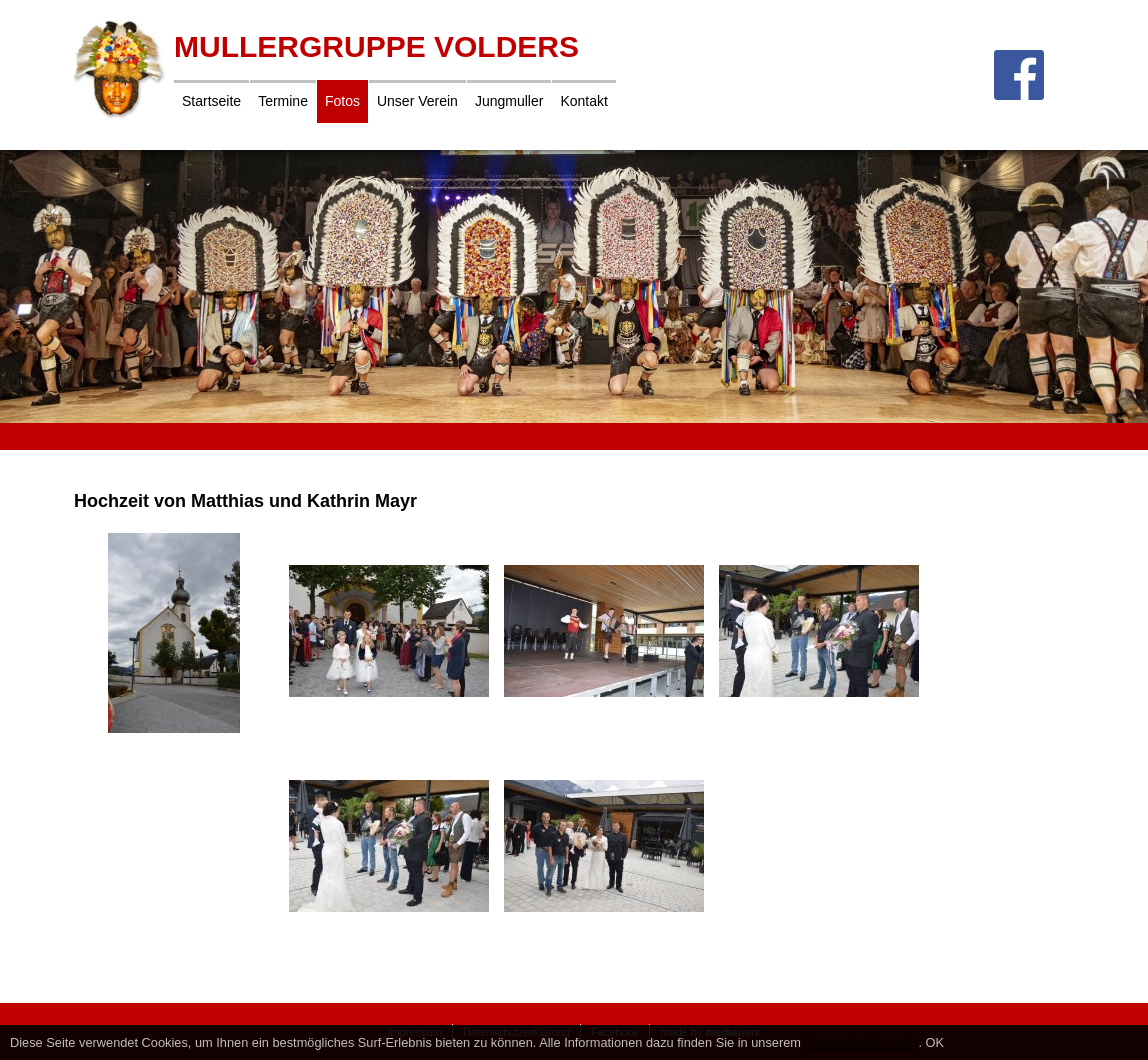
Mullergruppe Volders (376, 46)
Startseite (211, 101)
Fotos (342, 101)
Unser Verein (417, 101)
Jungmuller (509, 101)
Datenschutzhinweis (862, 1042)
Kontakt (583, 101)
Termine (283, 101)
